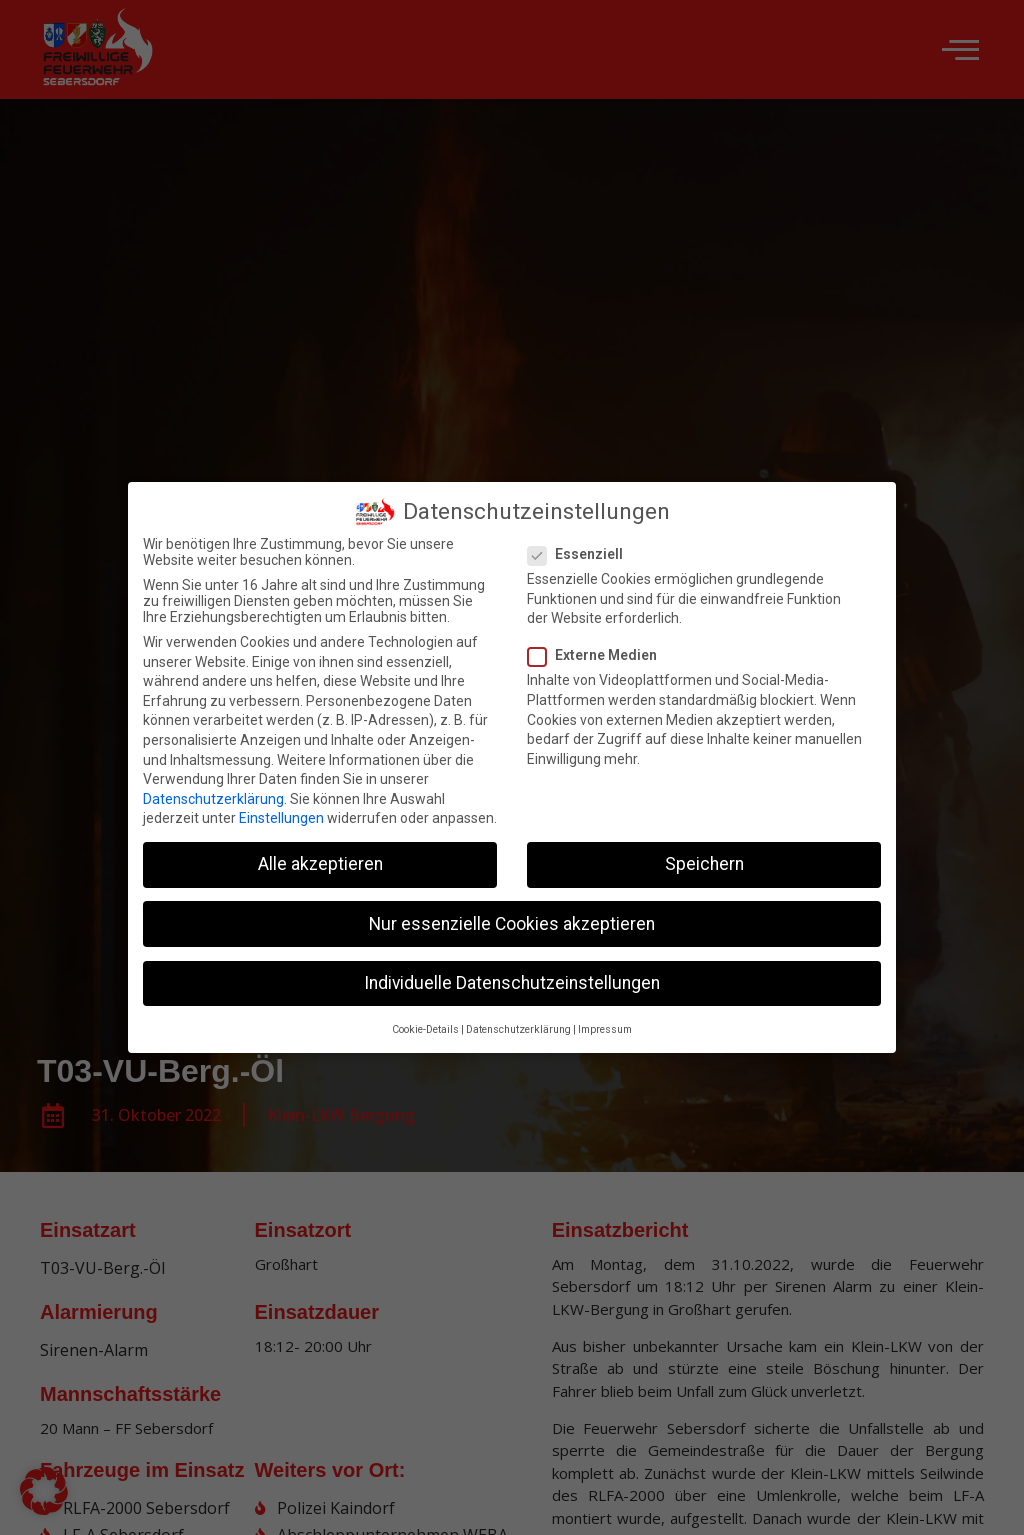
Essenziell (581, 546)
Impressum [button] (605, 1021)
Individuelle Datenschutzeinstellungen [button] (512, 975)
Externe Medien (598, 648)
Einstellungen (281, 811)
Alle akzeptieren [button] (320, 857)
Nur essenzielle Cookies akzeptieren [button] (512, 916)
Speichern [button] (704, 857)
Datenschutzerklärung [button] (518, 1021)
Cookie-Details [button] (425, 1021)
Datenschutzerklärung (213, 791)
